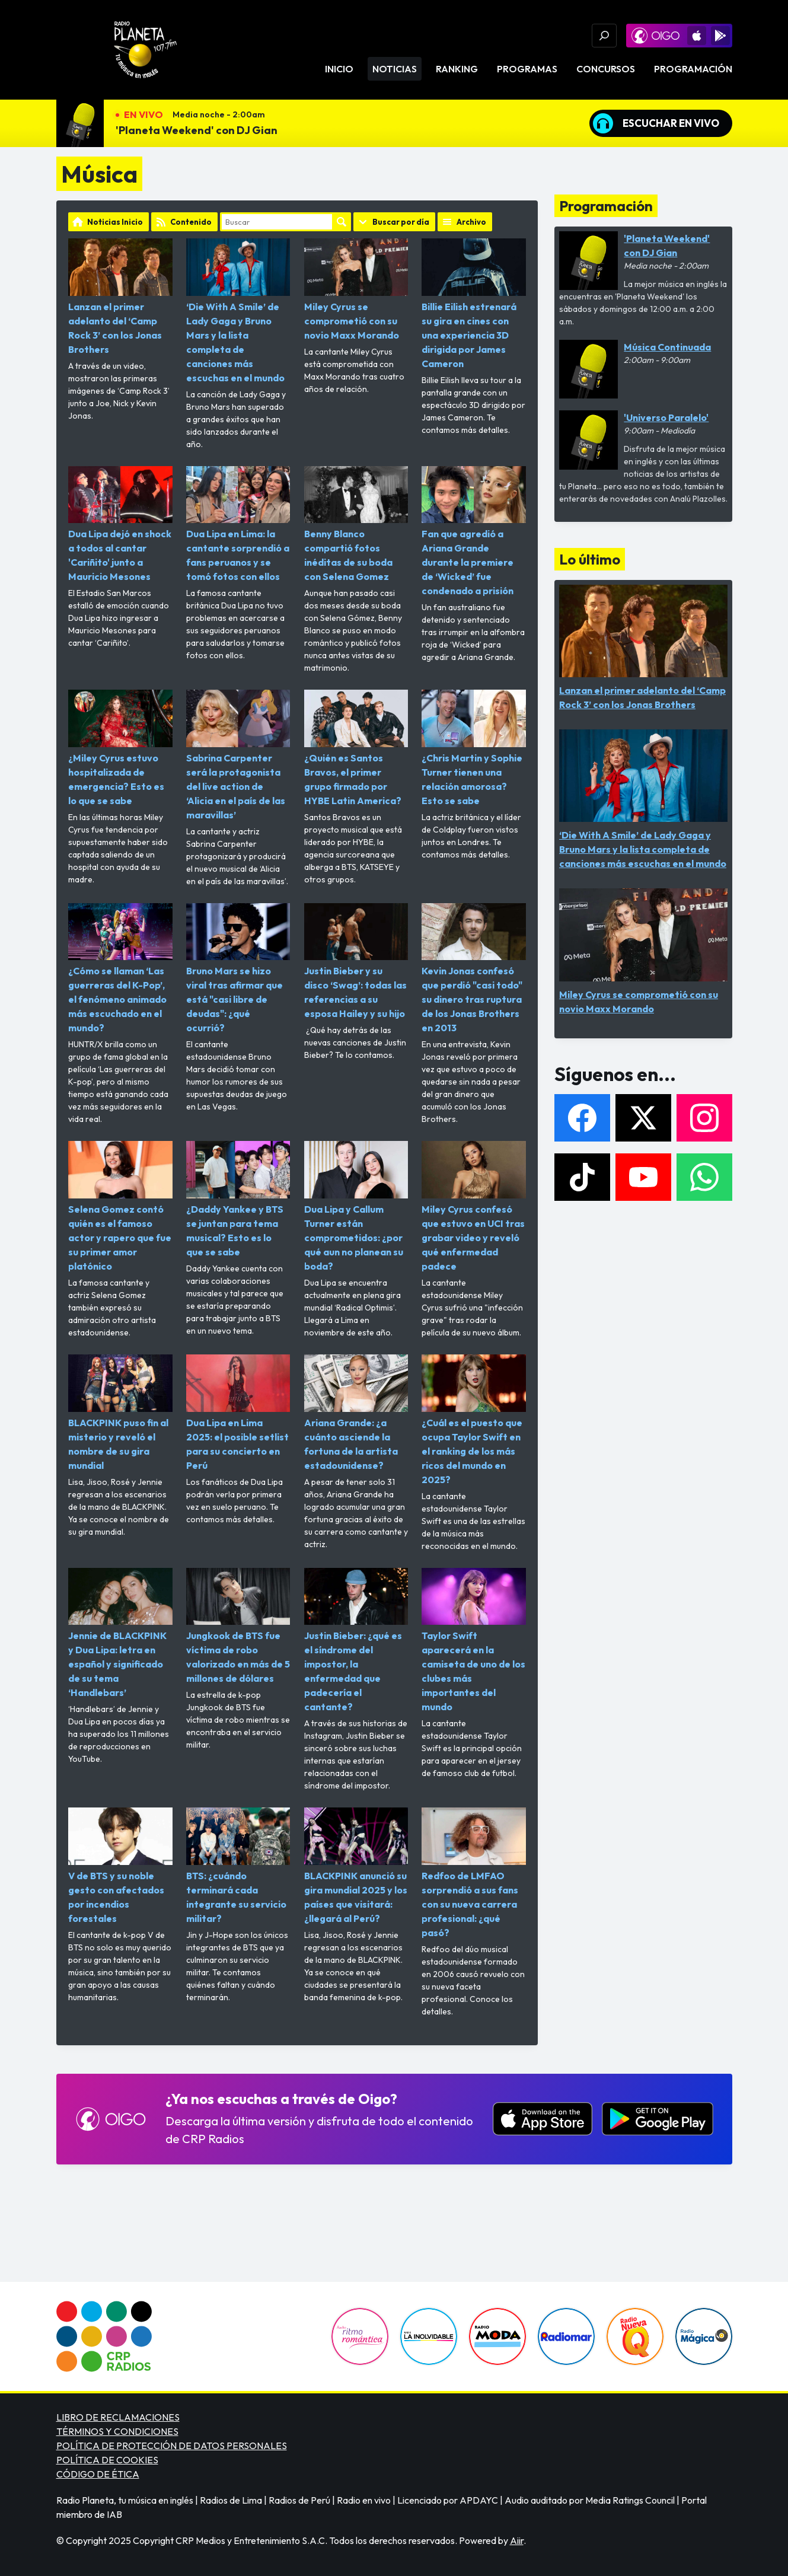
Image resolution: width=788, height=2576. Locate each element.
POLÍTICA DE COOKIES (107, 2460)
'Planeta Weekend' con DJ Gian (196, 130)
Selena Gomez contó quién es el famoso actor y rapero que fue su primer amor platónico (120, 1206)
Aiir (517, 2540)
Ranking (457, 69)
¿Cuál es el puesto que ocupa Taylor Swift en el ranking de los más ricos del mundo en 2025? (474, 1419)
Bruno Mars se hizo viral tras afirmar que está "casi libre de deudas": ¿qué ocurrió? (238, 968)
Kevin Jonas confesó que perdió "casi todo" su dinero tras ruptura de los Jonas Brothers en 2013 (474, 968)
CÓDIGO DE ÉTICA (97, 2474)
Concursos (605, 69)
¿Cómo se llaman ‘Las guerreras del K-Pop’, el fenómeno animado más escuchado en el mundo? (120, 968)
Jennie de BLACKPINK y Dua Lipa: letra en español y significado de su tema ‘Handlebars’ (120, 1633)
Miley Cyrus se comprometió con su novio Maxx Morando (356, 289)
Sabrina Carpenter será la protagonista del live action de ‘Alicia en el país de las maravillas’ (238, 755)
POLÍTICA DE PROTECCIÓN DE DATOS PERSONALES (171, 2445)
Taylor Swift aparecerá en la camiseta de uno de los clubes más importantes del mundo (474, 1640)
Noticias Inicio (115, 222)
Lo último (589, 559)
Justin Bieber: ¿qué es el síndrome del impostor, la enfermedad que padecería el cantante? (356, 1640)
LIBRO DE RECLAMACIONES (118, 2417)
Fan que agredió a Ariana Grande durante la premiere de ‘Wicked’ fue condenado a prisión (474, 531)
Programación (693, 69)
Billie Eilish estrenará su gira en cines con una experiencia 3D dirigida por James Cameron (474, 303)
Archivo (471, 222)
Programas (527, 69)
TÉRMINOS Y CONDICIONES (117, 2431)
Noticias (394, 69)
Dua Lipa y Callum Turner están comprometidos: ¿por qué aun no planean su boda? (356, 1206)
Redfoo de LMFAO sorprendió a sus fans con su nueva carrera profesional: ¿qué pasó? (474, 1873)
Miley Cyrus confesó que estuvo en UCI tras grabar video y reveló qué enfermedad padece (474, 1206)
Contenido (191, 222)
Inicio (339, 69)
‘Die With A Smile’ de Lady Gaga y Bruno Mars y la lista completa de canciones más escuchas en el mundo (238, 311)
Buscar (341, 221)
